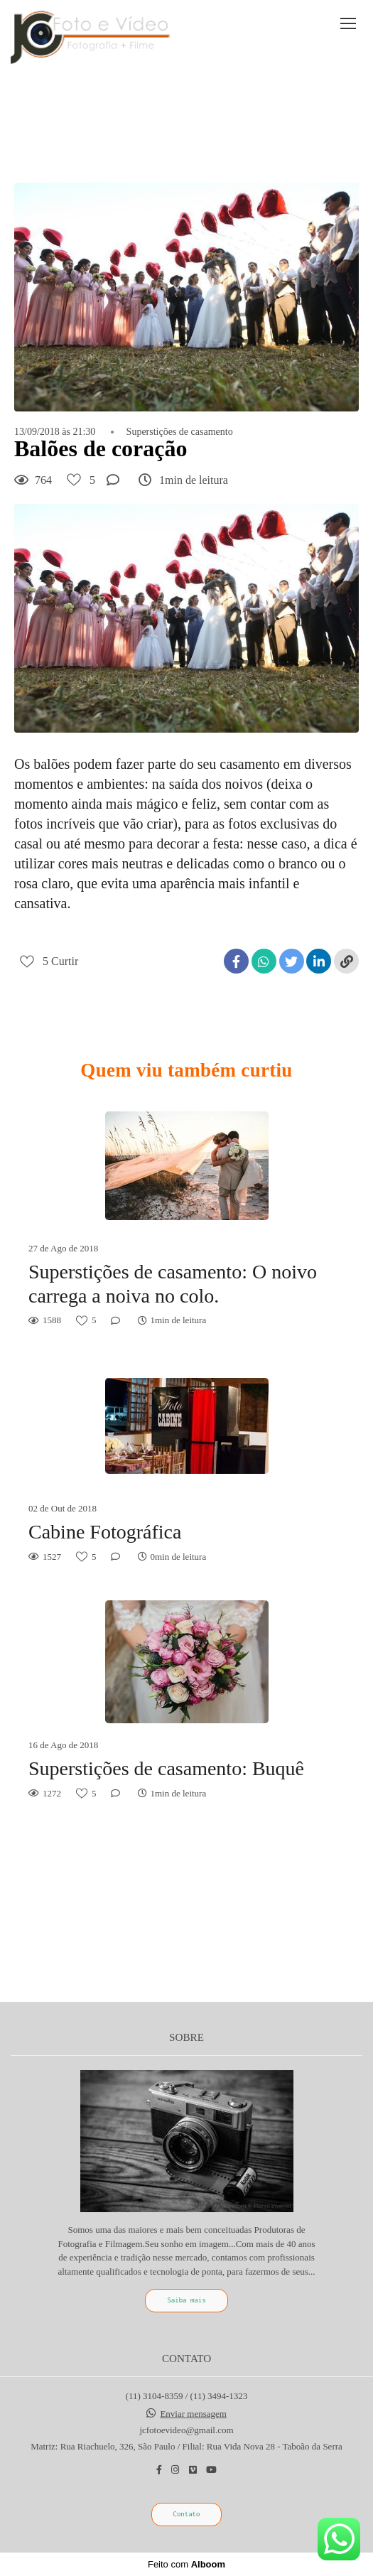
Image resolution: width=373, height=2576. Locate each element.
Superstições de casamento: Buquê (166, 1768)
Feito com (186, 2564)
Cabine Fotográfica (104, 1532)
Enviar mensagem (193, 2413)
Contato (186, 2514)
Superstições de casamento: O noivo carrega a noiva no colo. (172, 1284)
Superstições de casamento (179, 432)
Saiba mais (186, 2300)
